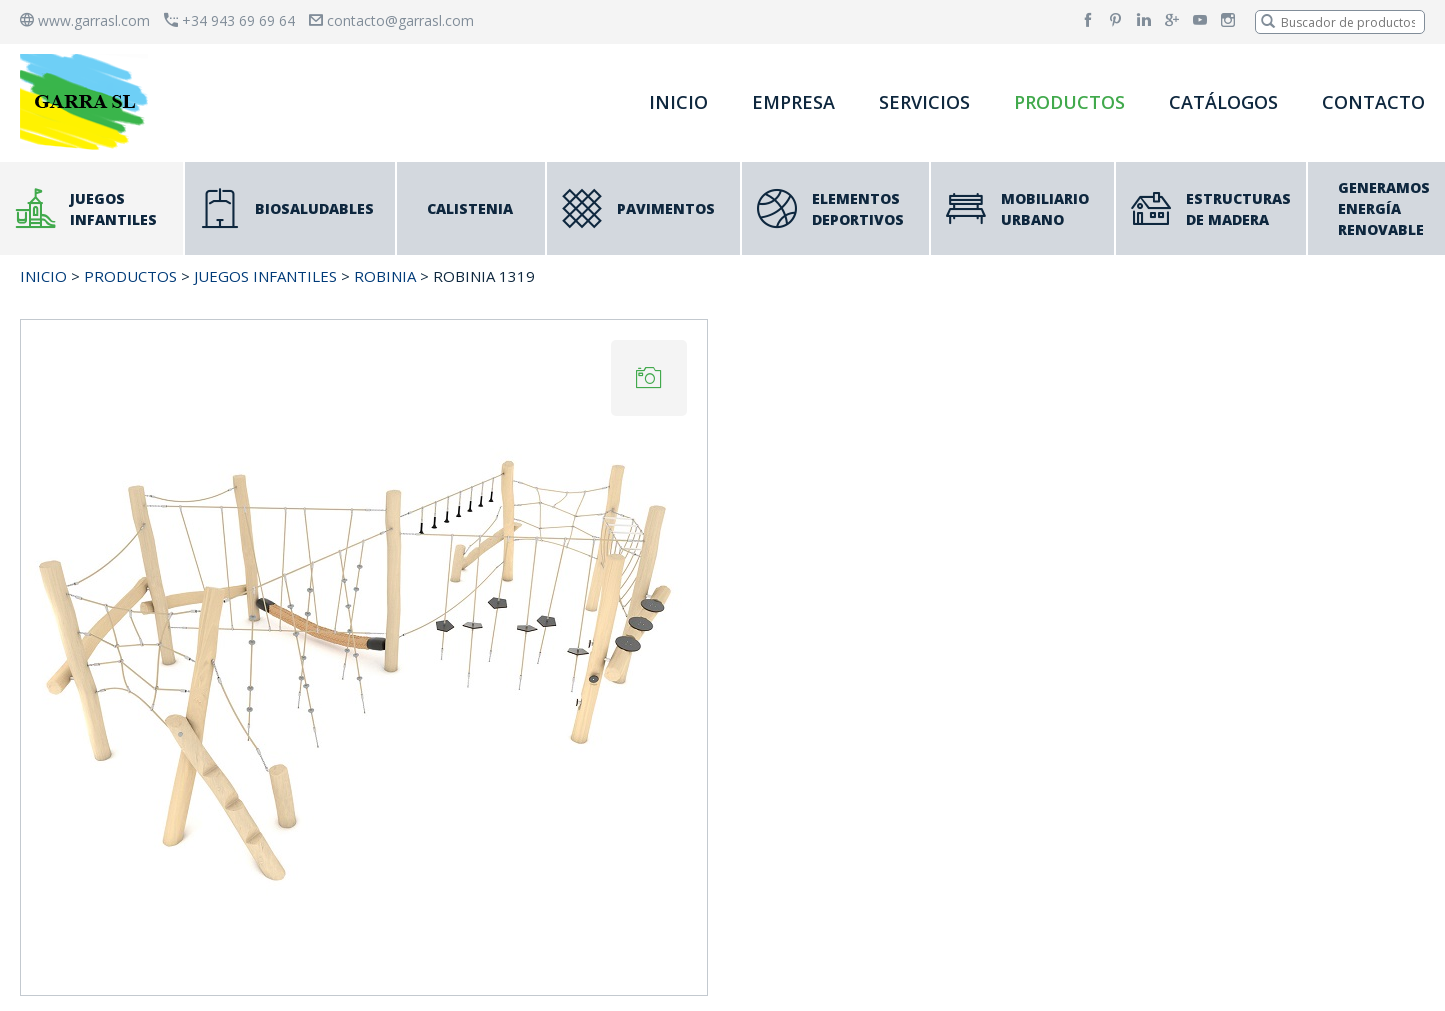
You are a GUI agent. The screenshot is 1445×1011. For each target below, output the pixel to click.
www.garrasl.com (85, 20)
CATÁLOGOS (1223, 102)
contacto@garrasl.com (391, 20)
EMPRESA (793, 102)
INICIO (678, 102)
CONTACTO (1373, 102)
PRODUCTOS (1069, 102)
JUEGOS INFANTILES (265, 276)
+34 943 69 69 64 (229, 20)
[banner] (88, 101)
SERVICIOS (924, 102)
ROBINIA (385, 276)
